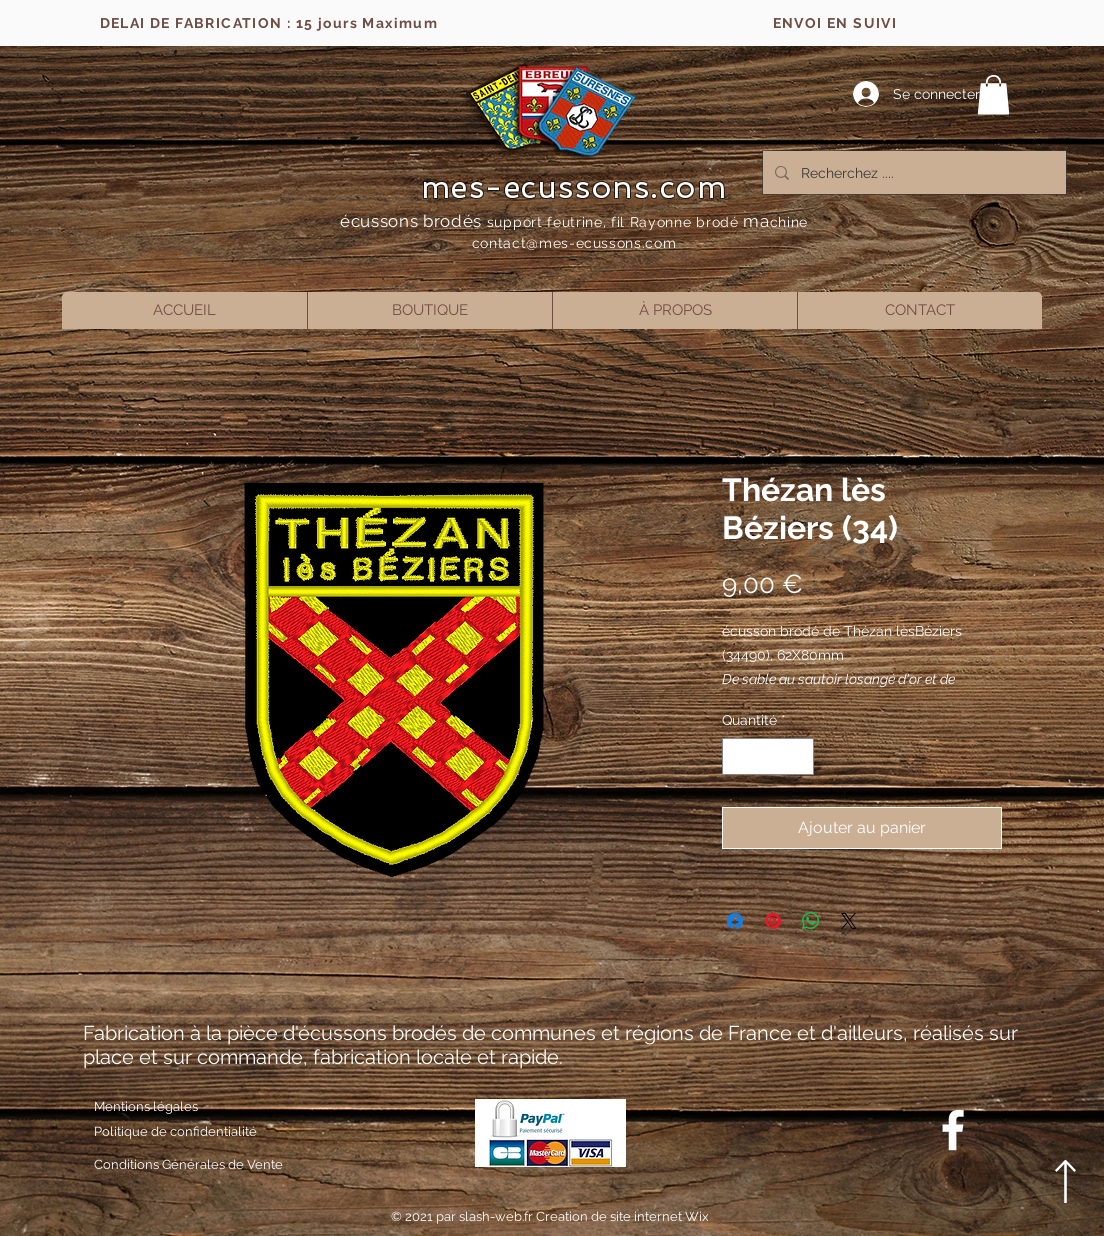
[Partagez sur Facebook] (735, 921)
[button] (993, 94)
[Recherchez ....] (912, 172)
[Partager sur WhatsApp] (811, 921)
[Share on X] (849, 921)
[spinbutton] (768, 756)
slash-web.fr (497, 1216)
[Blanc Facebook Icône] (953, 1130)
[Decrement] (737, 756)
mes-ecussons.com (574, 187)
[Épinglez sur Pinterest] (773, 921)
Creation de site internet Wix (622, 1216)
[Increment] (798, 756)
